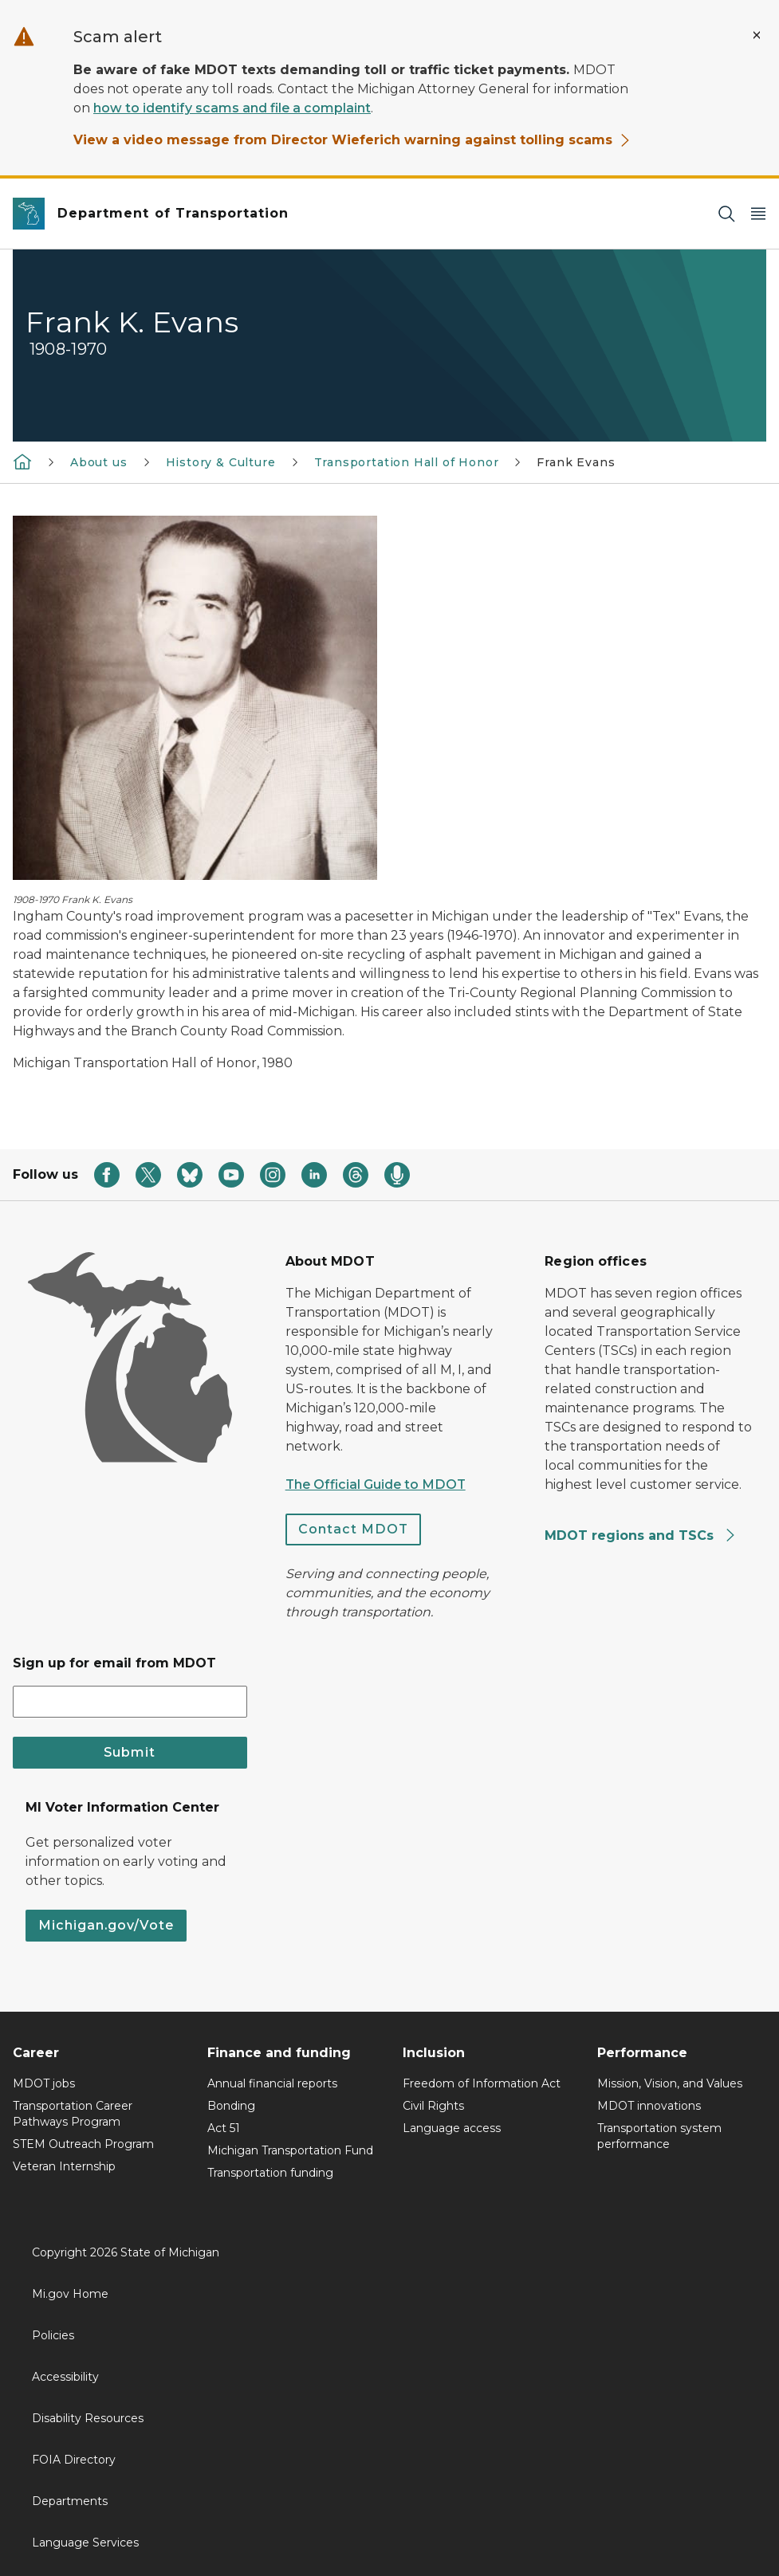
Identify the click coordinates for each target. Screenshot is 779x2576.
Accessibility (65, 2377)
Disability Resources (88, 2418)
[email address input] (130, 1702)
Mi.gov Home (70, 2294)
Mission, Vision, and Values (669, 2083)
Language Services (85, 2542)
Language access (452, 2128)
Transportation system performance (659, 2136)
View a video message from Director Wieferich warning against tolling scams (352, 139)
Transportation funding (270, 2173)
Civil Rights (433, 2106)
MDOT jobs (44, 2083)
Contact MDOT (353, 1529)
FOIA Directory (74, 2459)
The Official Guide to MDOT (375, 1484)
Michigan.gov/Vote (106, 1925)
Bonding (231, 2106)
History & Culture (221, 462)
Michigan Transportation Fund (290, 2150)
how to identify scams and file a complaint (232, 108)
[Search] (726, 214)
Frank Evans (576, 462)
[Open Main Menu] (758, 214)
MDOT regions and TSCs (641, 1535)
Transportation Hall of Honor (406, 462)
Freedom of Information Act (482, 2083)
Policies (53, 2335)
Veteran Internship (64, 2166)
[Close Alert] (757, 35)
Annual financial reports (272, 2083)
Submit (129, 1752)
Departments (70, 2501)
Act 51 (223, 2128)
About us (99, 462)
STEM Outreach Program (83, 2144)
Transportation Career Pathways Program (72, 2114)
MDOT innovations (649, 2106)
